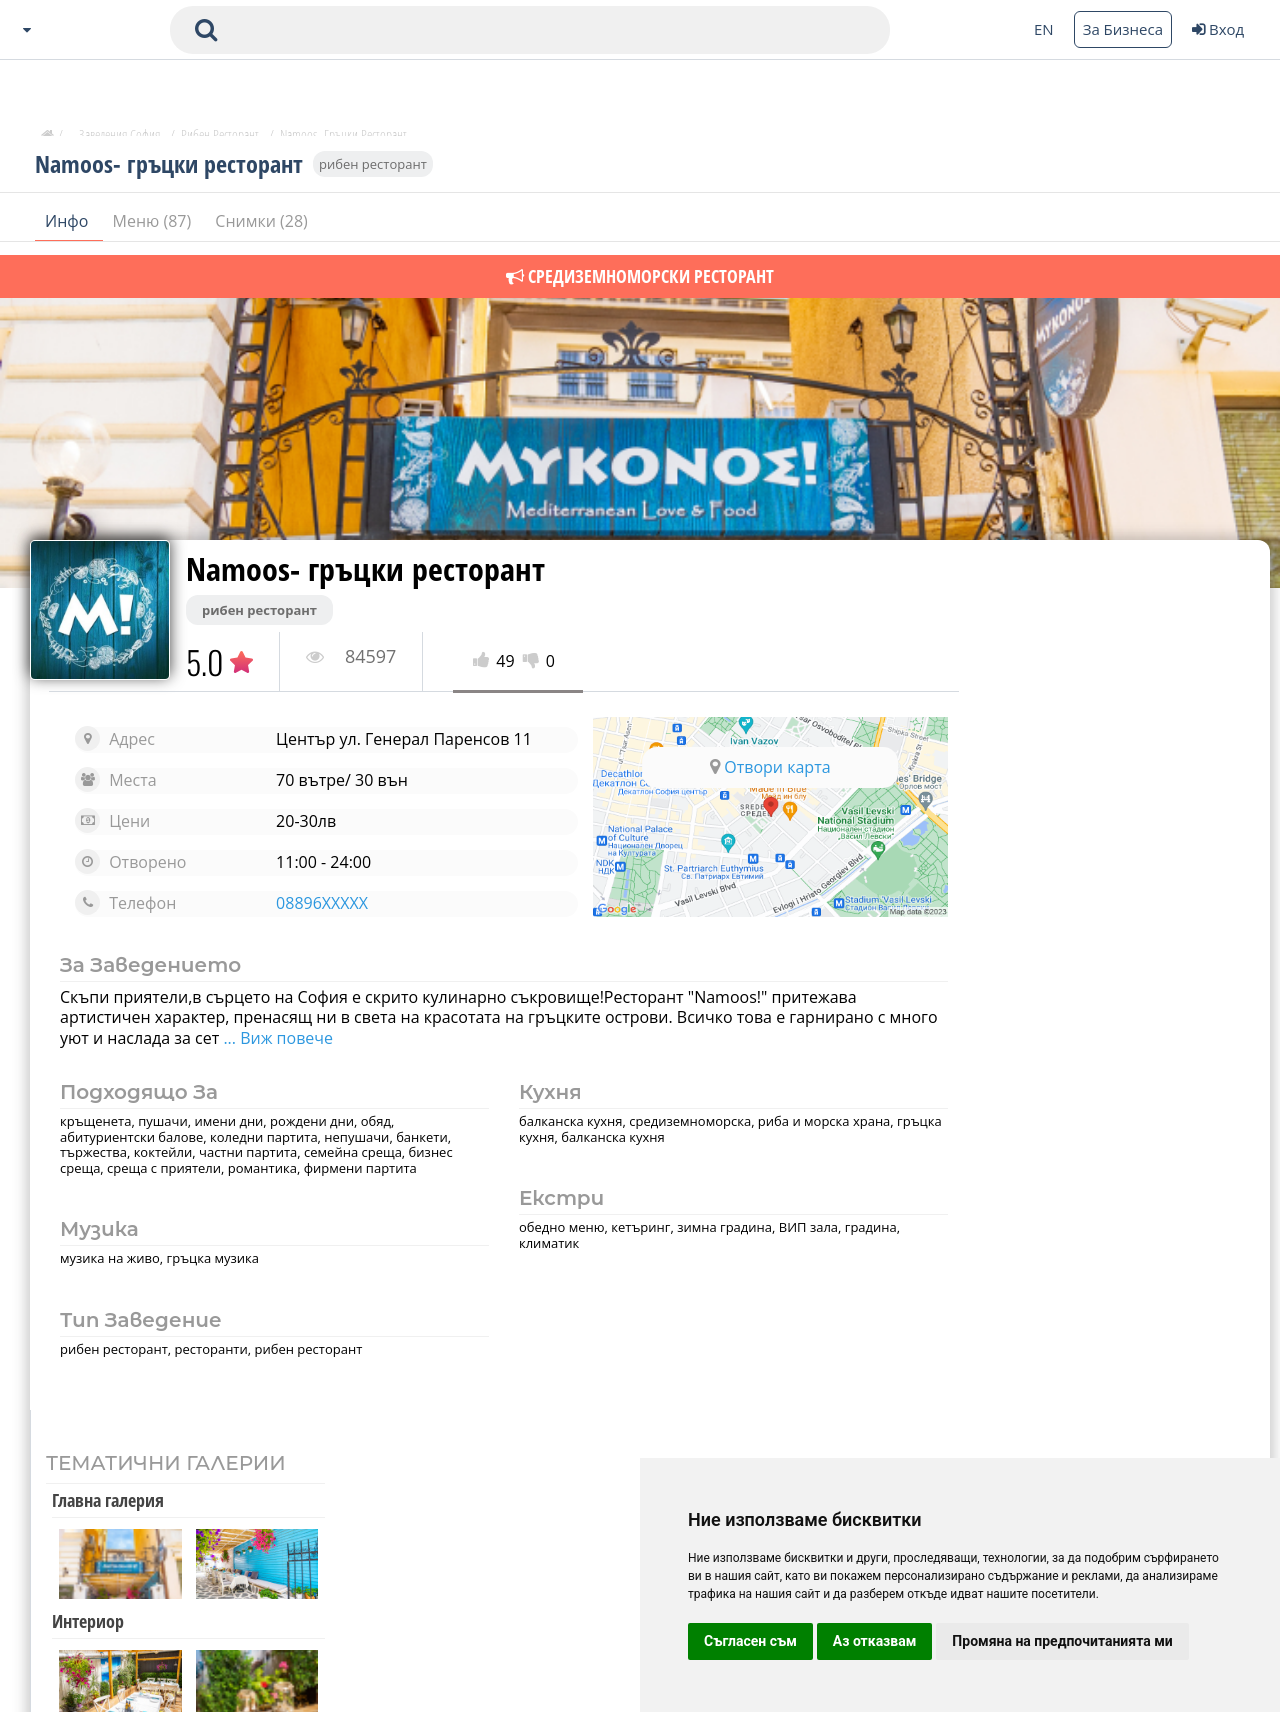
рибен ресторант (373, 172)
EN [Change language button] (1044, 29)
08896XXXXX (314, 903)
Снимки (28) (261, 229)
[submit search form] (206, 30)
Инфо (69, 229)
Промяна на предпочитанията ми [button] (1062, 1641)
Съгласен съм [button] (750, 1641)
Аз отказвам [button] (875, 1641)
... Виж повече (328, 1038)
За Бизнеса (1123, 29)
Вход (1218, 29)
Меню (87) (154, 229)
